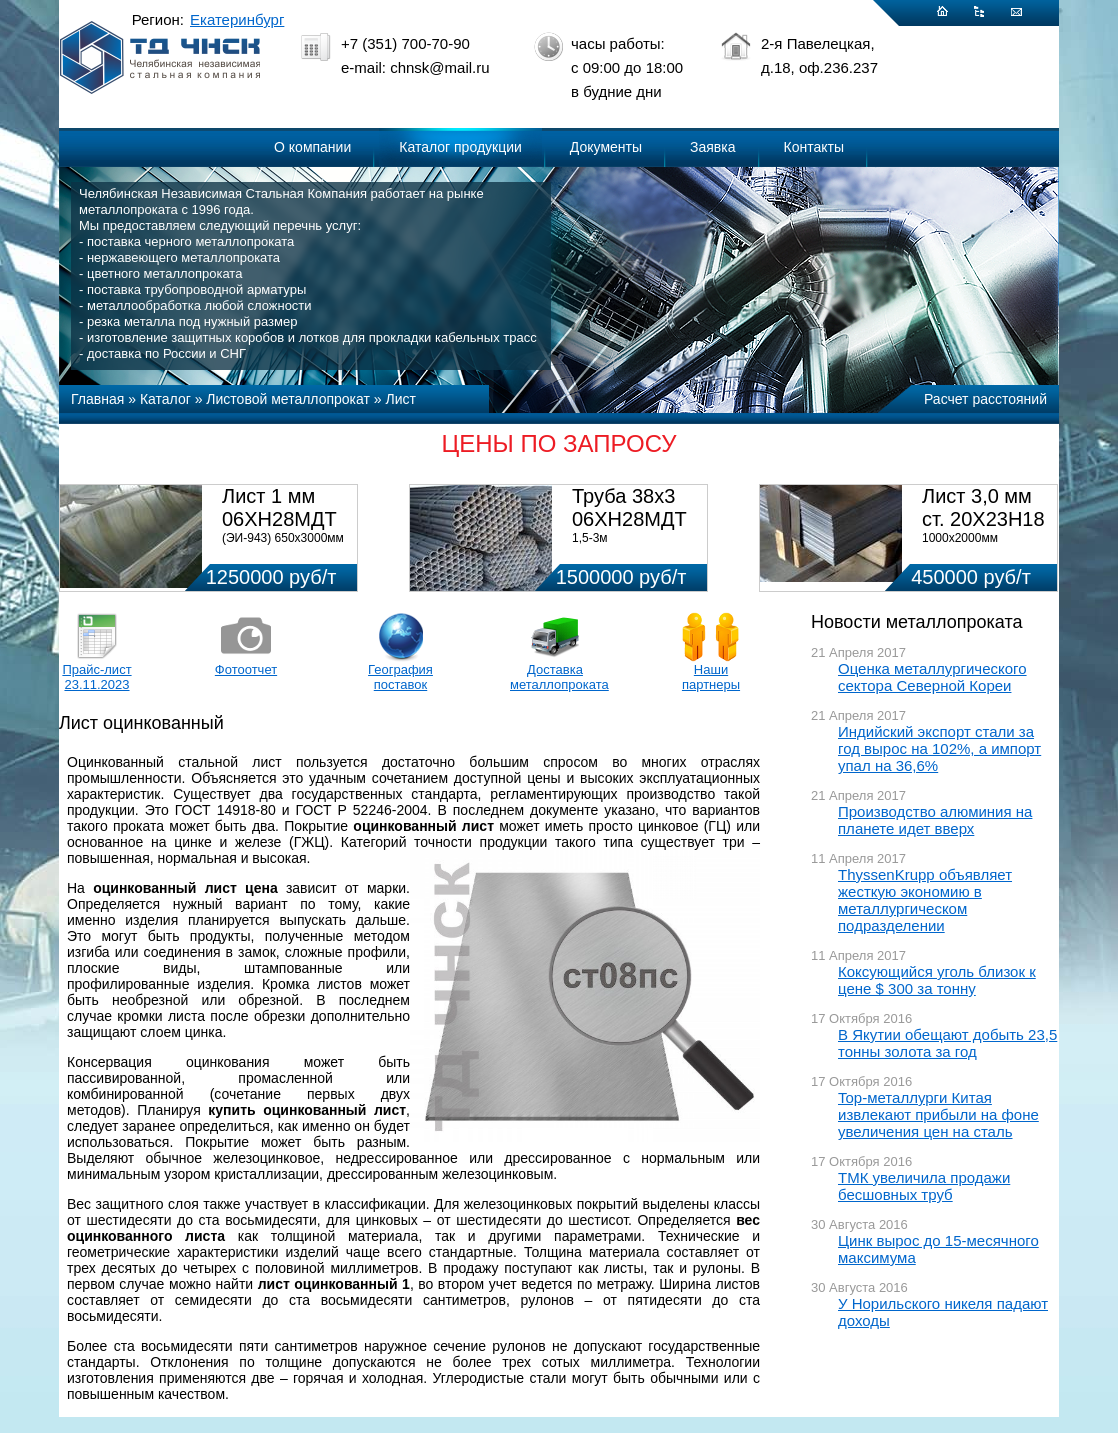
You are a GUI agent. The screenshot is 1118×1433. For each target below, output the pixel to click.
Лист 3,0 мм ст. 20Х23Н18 (983, 507)
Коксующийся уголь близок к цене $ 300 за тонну (937, 980)
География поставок (400, 677)
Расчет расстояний (985, 399)
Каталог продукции (460, 147)
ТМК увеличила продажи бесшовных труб (924, 1186)
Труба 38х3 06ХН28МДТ (629, 507)
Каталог (165, 399)
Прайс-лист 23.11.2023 (96, 677)
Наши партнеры (711, 677)
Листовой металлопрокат (288, 399)
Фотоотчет (246, 669)
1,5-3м (590, 538)
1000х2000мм (960, 538)
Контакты (814, 147)
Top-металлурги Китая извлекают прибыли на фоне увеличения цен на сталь (938, 1114)
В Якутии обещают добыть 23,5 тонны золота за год (947, 1043)
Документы (606, 147)
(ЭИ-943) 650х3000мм (283, 538)
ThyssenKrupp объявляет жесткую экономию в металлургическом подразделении (925, 900)
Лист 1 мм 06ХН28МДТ (279, 507)
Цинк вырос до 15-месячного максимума (938, 1249)
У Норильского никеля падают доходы (943, 1312)
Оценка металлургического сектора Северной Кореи (932, 677)
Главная (97, 399)
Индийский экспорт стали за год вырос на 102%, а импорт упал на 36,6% (939, 748)
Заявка (712, 147)
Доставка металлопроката (555, 677)
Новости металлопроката (916, 622)
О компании (312, 147)
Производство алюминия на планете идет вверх (935, 820)
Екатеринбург (237, 19)
